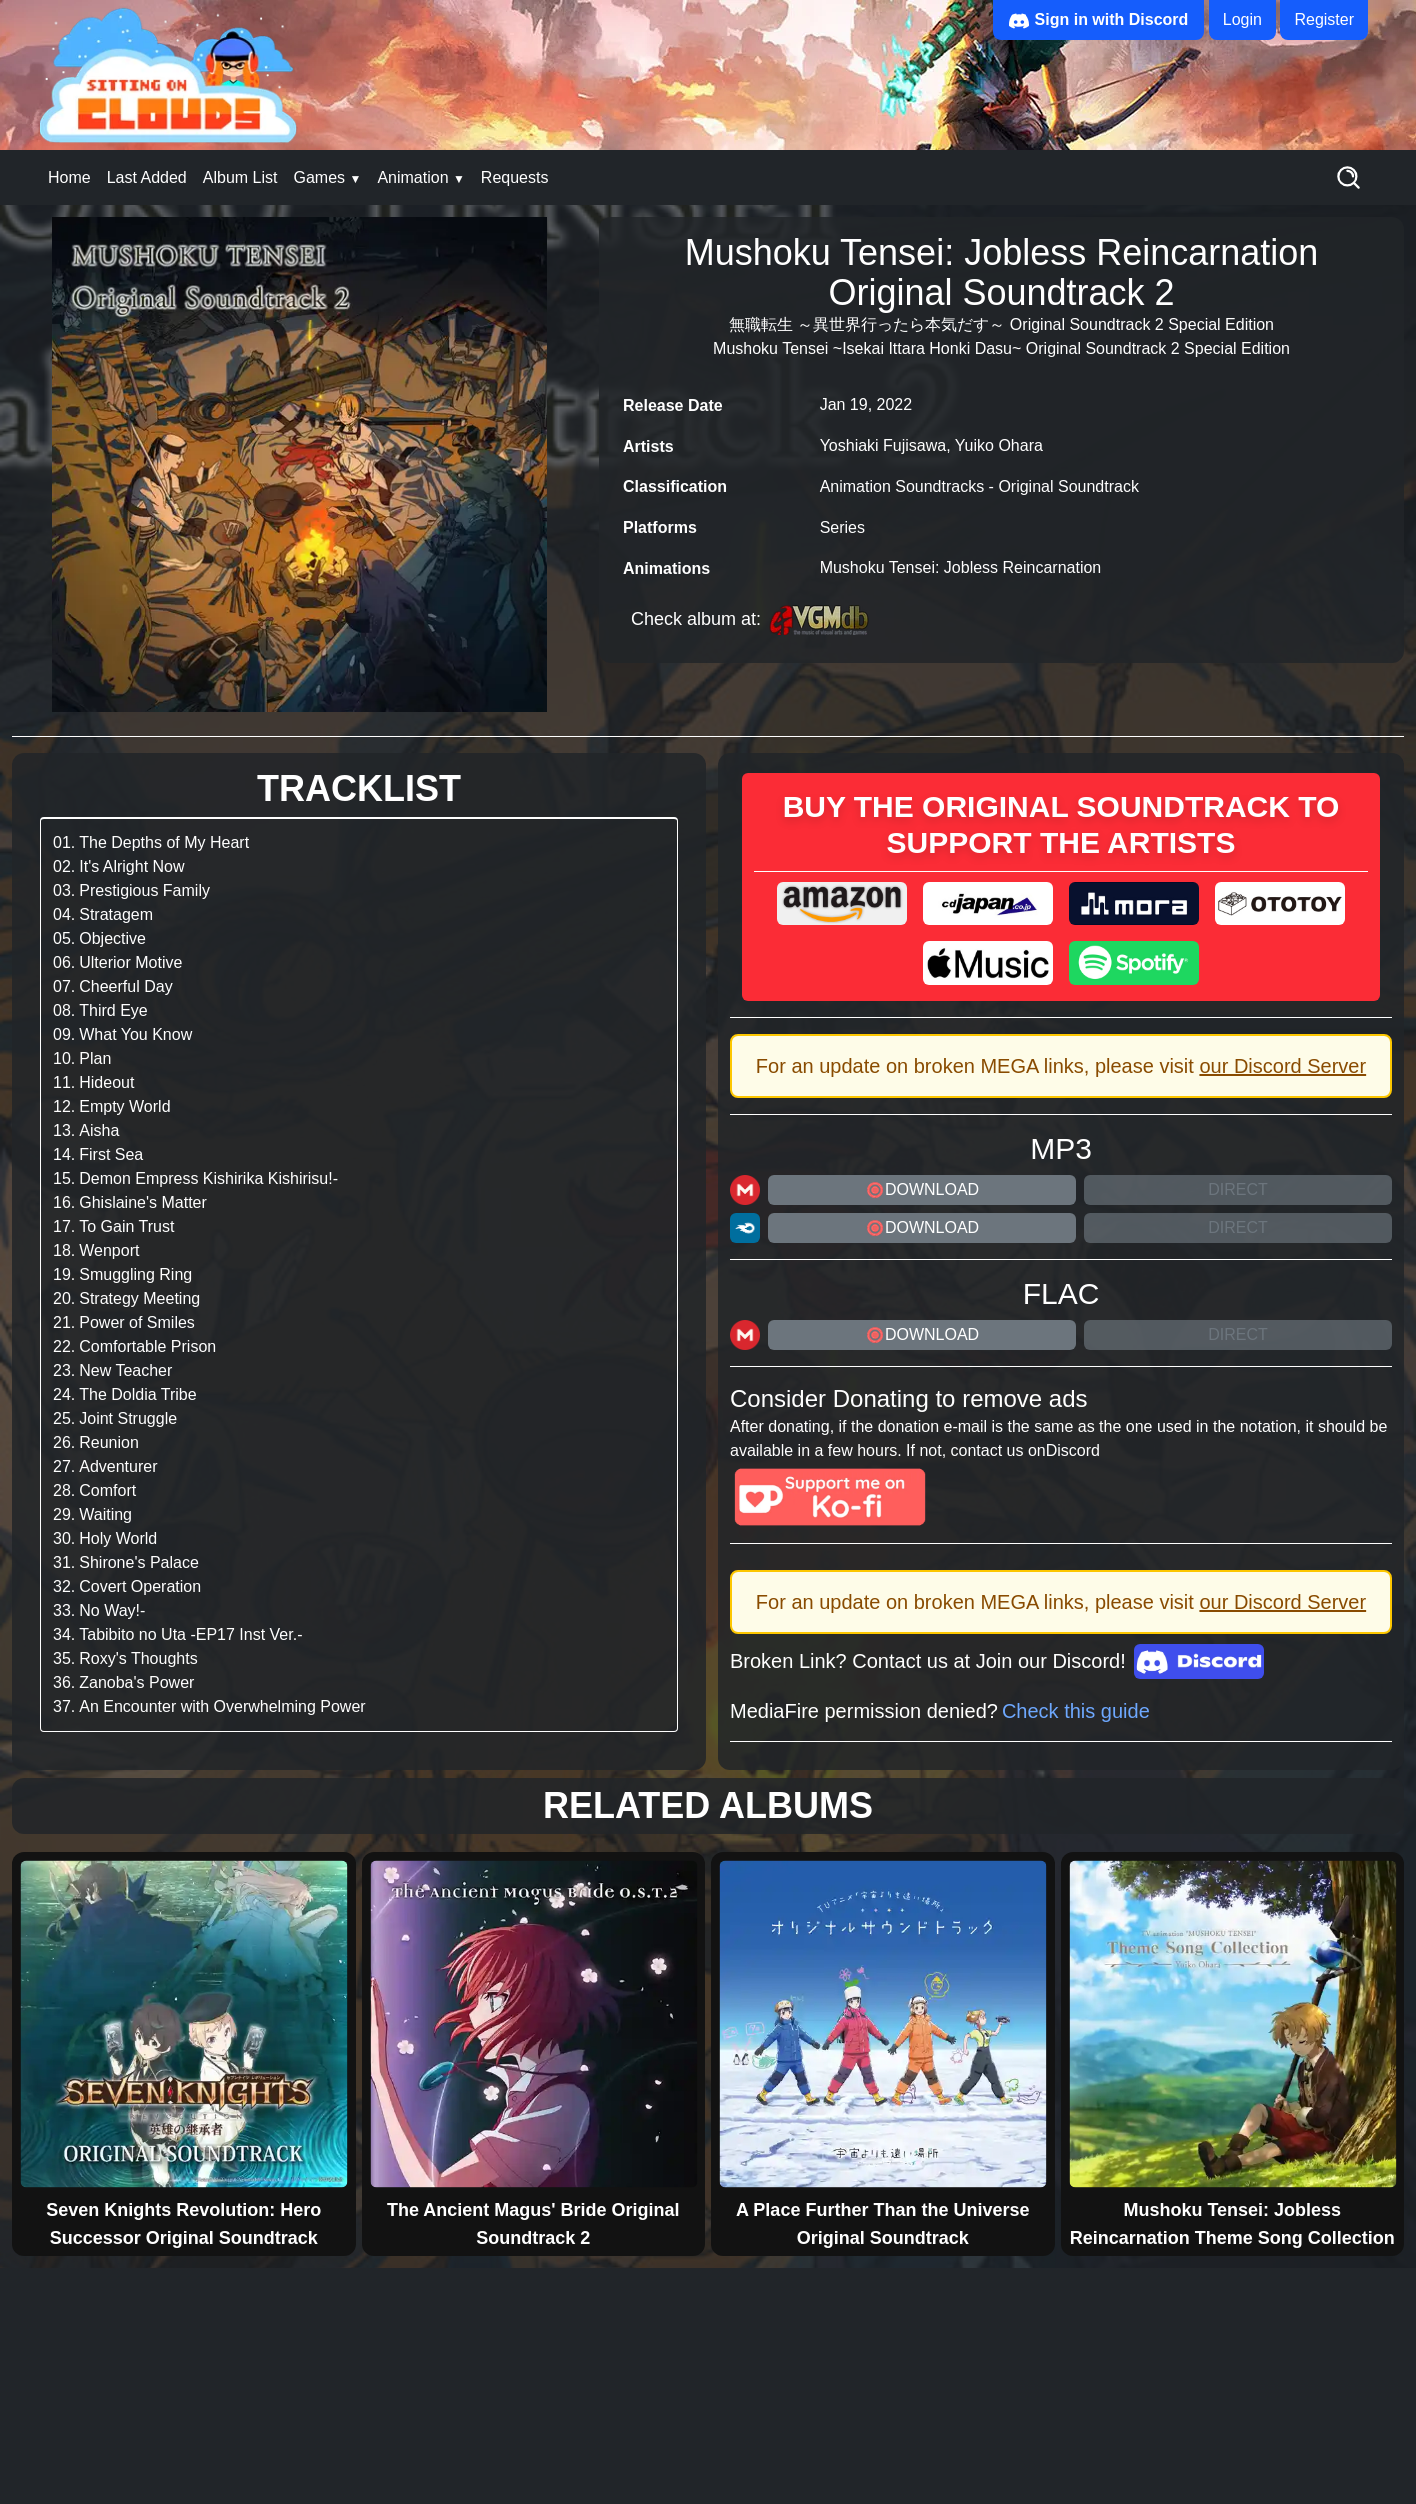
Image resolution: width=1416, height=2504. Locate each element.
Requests (515, 177)
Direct (1238, 1189)
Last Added (147, 177)
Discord (1073, 1450)
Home (69, 177)
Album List (240, 177)
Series (842, 527)
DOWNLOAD (922, 1190)
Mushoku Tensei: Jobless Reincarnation (961, 567)
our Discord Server (1282, 1066)
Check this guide (1076, 1711)
